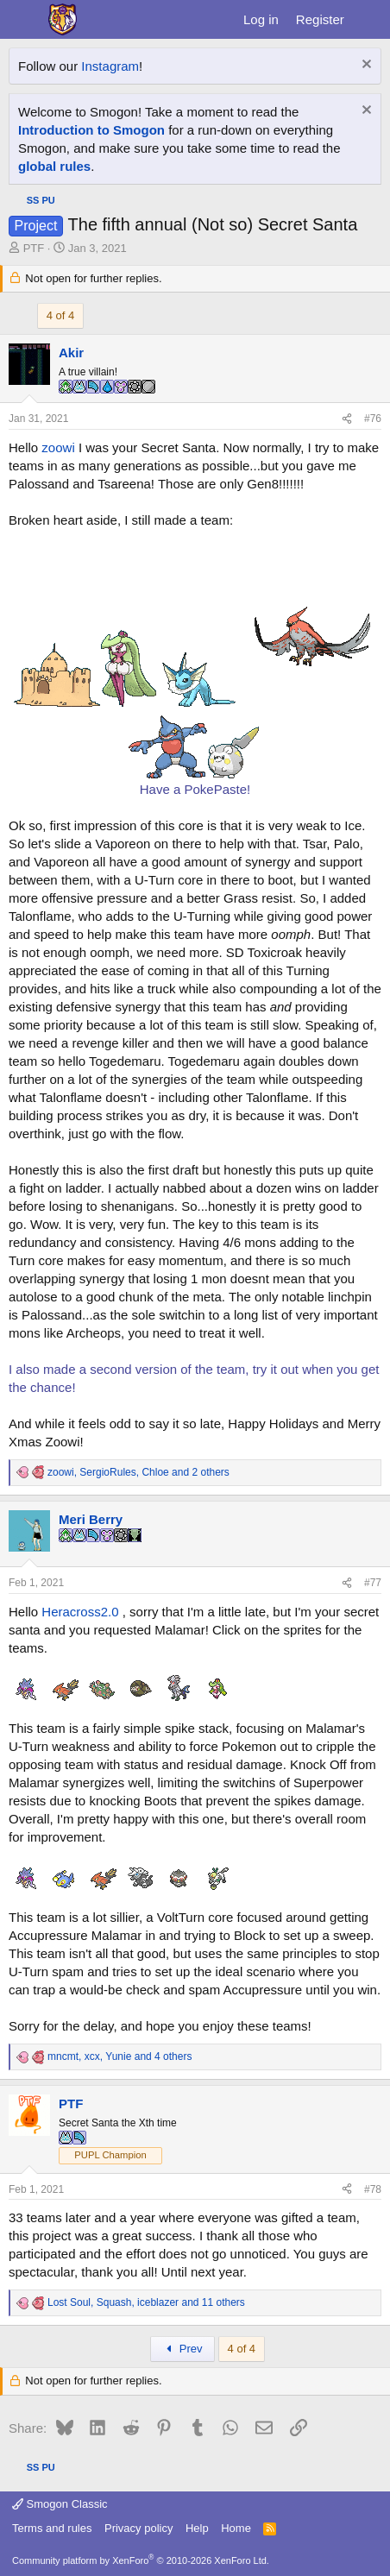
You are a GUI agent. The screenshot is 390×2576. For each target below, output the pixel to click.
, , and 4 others (119, 2056)
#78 (372, 2189)
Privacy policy (138, 2528)
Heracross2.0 (79, 1611)
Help (197, 2528)
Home (236, 2528)
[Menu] (23, 20)
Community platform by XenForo (140, 2560)
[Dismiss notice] (364, 66)
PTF (34, 248)
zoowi (57, 447)
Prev (182, 2348)
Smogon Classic (60, 2503)
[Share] (347, 419)
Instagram (110, 66)
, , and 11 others (146, 2302)
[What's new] (370, 19)
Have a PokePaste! (195, 789)
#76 (372, 419)
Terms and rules (51, 2528)
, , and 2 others (138, 1472)
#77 (372, 1583)
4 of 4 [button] (61, 315)
